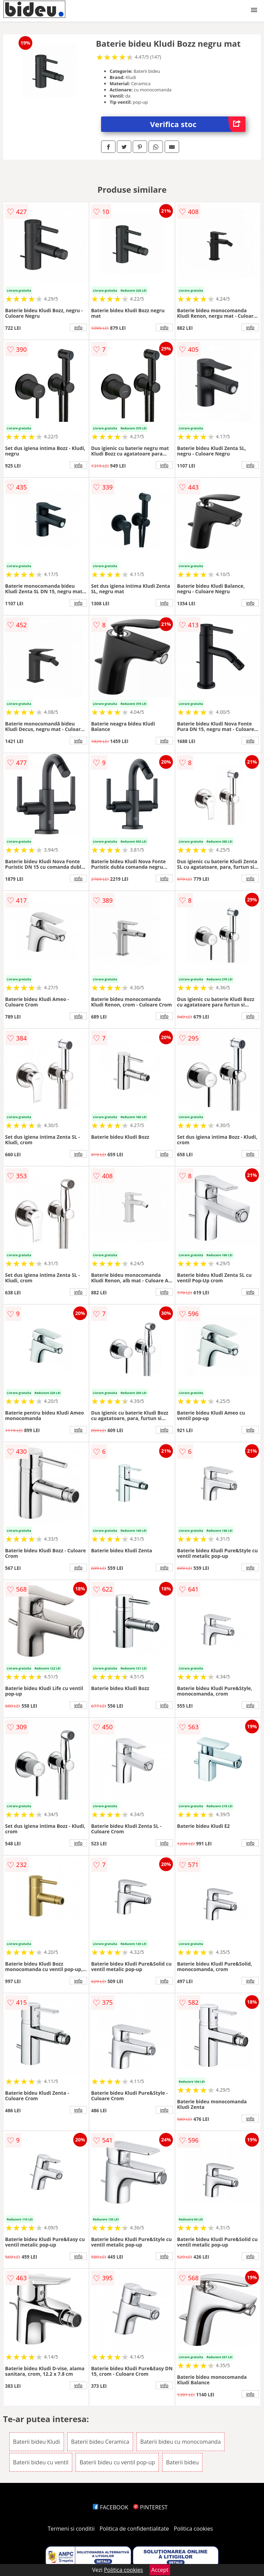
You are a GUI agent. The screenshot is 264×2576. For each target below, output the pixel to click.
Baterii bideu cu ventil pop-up (117, 2462)
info (78, 327)
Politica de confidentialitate (134, 2528)
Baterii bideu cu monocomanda (180, 2441)
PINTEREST (150, 2507)
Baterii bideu (182, 2462)
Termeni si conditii (71, 2528)
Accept (159, 2570)
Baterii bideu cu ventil (40, 2462)
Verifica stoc (198, 124)
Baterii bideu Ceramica (100, 2441)
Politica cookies (193, 2528)
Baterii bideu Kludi (36, 2441)
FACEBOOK (110, 2507)
